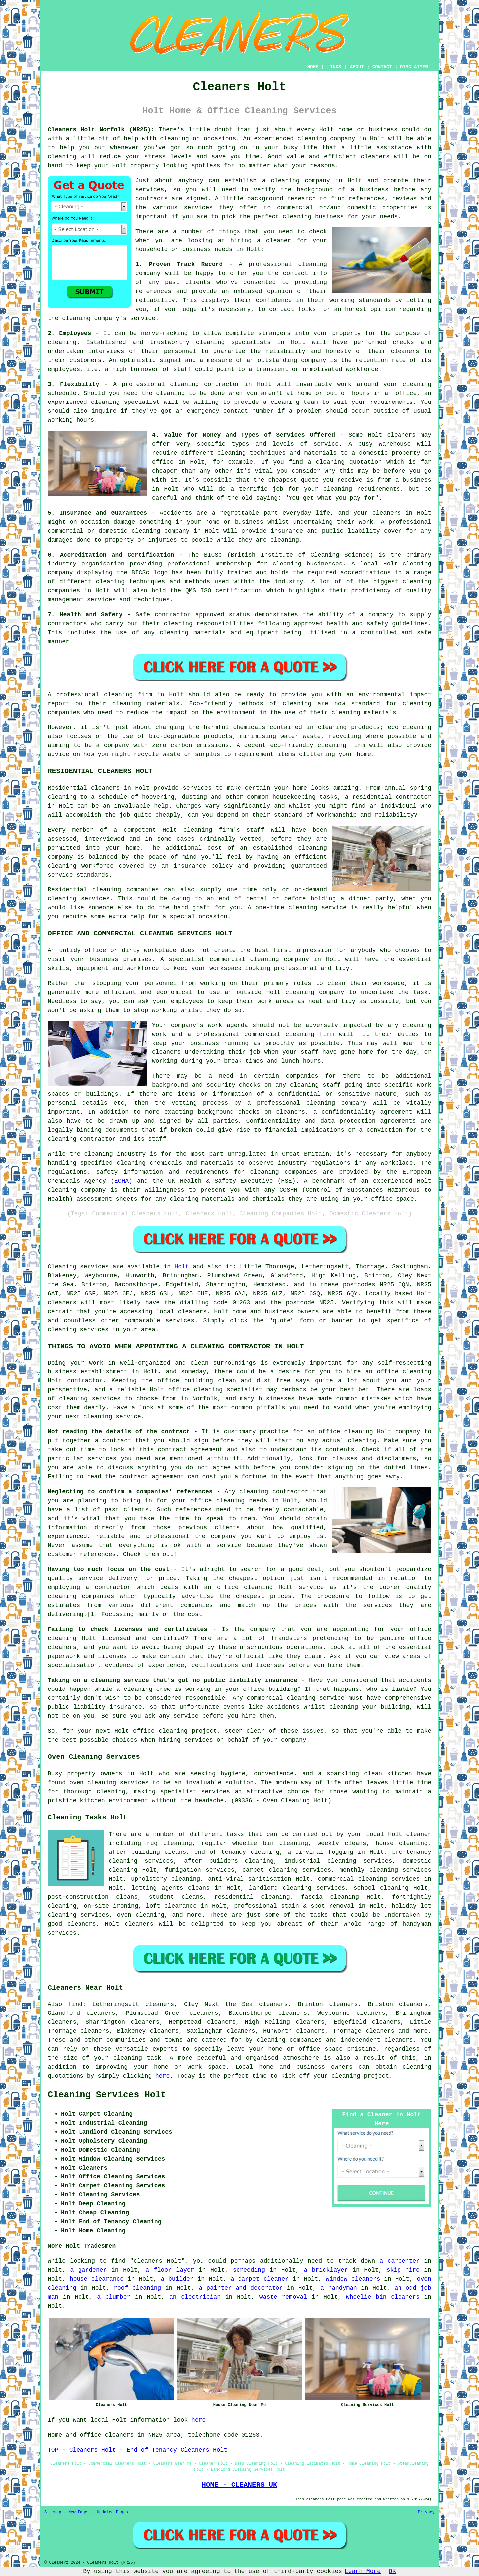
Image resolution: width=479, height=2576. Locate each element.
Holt (182, 1266)
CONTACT (382, 67)
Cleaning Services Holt (107, 2095)
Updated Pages (112, 2512)
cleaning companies (289, 2040)
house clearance (97, 2279)
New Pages (79, 2512)
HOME (313, 67)
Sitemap (52, 2512)
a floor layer (170, 2270)
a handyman (338, 2288)
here (162, 2076)
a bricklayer (326, 2270)
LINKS (334, 67)
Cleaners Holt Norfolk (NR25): (101, 129)
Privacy (426, 2512)
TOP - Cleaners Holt (82, 2450)
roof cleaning (137, 2288)
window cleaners (353, 2279)
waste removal (283, 2297)
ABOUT (357, 67)
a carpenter (400, 2261)
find (75, 2004)
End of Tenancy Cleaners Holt (177, 2450)
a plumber (113, 2297)
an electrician (195, 2297)
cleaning (285, 180)
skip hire (403, 2270)
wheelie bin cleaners (383, 2297)
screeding (249, 2270)
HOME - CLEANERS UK (239, 2485)
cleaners (375, 156)
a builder (177, 2279)
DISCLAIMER (414, 67)
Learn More (363, 2571)
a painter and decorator (241, 2288)
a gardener (88, 2270)
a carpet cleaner (260, 2279)
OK (392, 2571)
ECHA (121, 1181)
